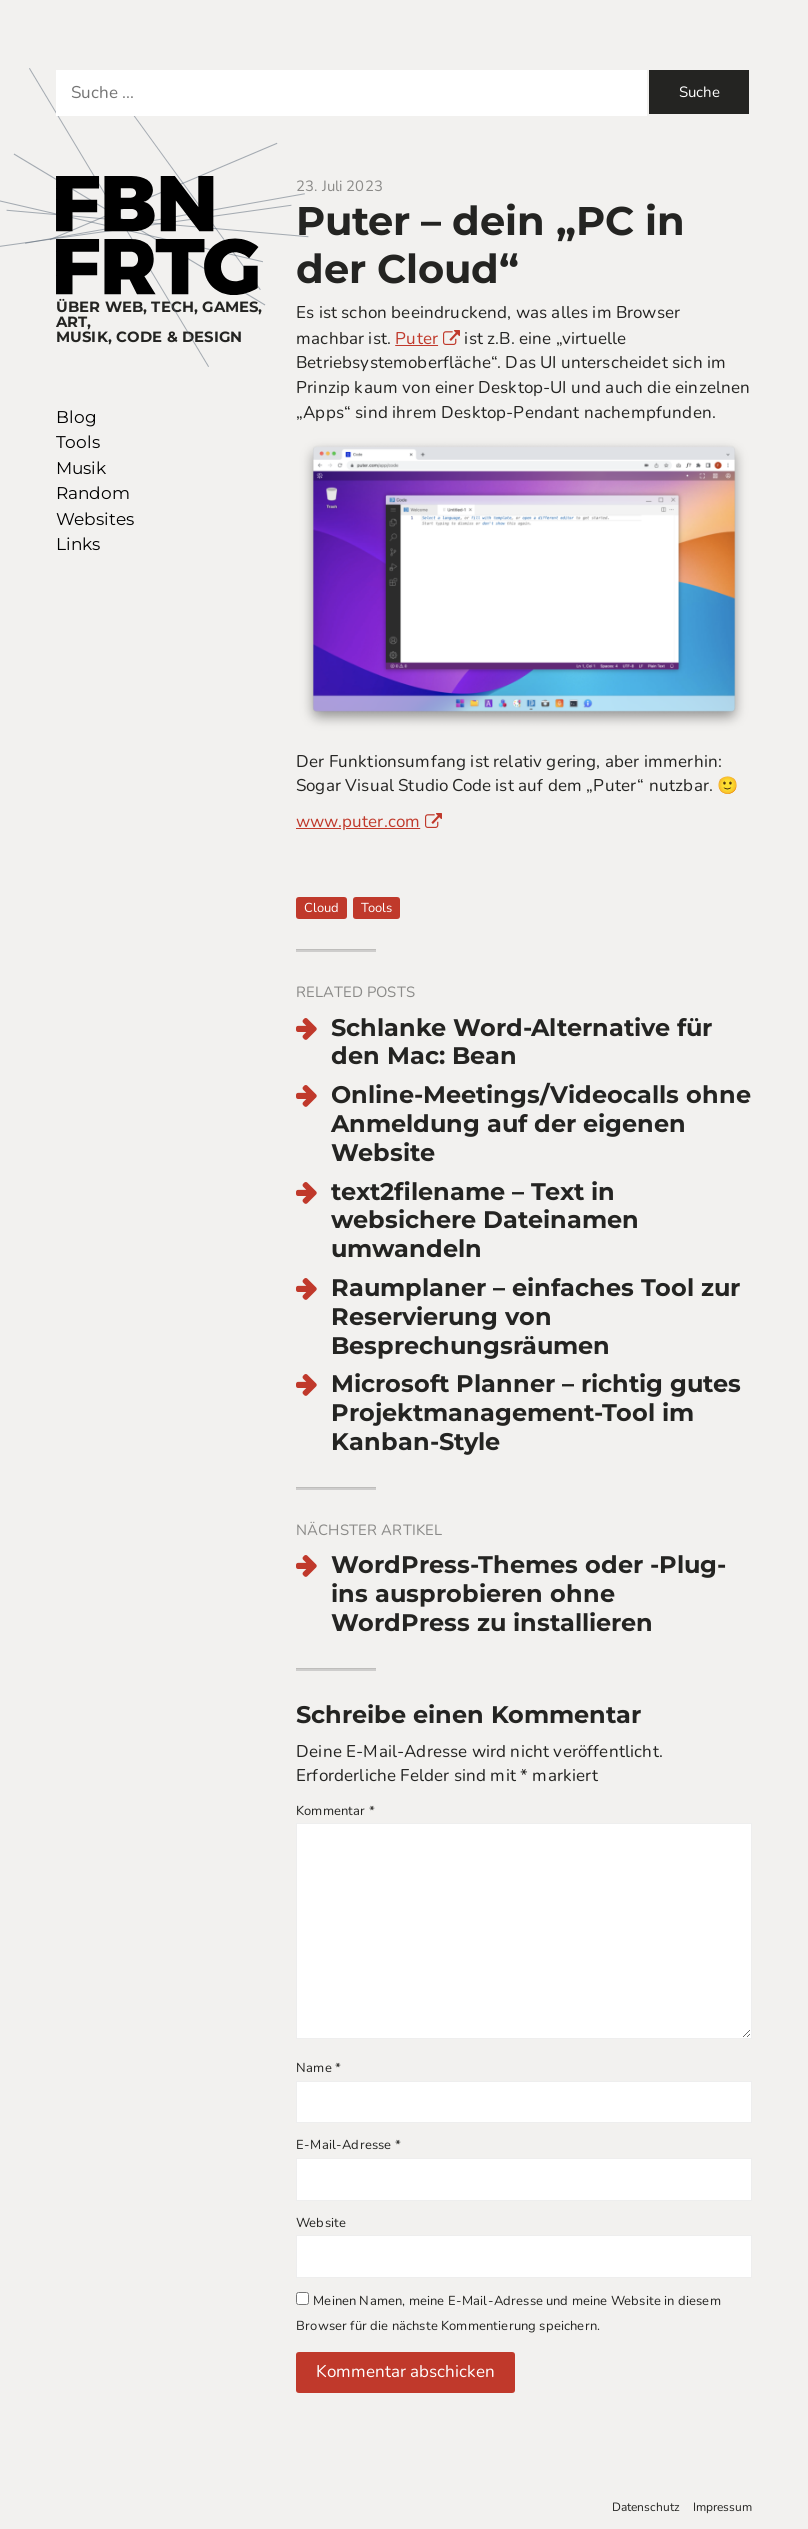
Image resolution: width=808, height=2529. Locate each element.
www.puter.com (358, 821)
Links (78, 544)
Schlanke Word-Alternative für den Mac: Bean (521, 1042)
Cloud (321, 908)
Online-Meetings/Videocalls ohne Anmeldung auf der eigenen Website (541, 1124)
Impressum (722, 2507)
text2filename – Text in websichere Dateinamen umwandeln (485, 1221)
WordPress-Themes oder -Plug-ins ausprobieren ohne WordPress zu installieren (528, 1594)
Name (318, 2068)
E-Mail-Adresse (348, 2145)
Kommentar (335, 1811)
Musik (81, 468)
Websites (95, 519)
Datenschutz (646, 2507)
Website (321, 2223)
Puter (416, 338)
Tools (78, 442)
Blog (76, 417)
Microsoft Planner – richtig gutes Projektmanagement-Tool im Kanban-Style (536, 1413)
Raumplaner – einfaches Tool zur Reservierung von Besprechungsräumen (535, 1317)
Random (93, 493)
